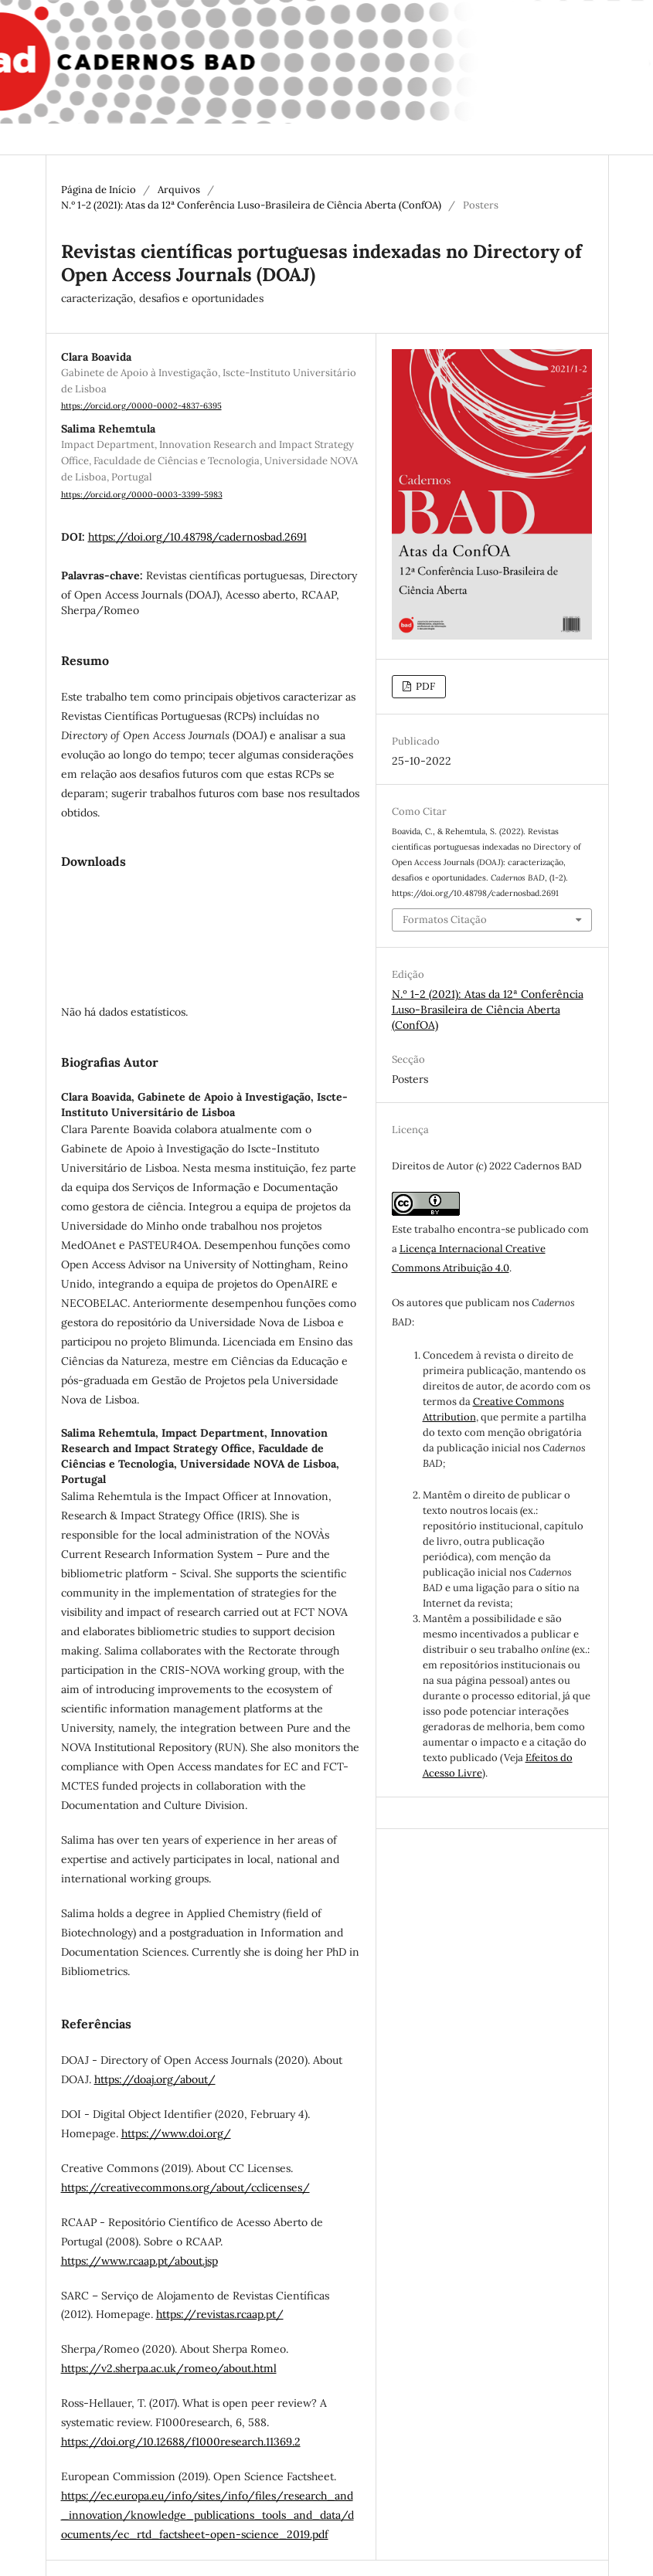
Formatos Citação (445, 919)
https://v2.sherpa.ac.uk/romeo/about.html (169, 2368)
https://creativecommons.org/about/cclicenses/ (185, 2187)
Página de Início (98, 189)
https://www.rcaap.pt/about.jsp (139, 2261)
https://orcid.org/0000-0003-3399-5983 (142, 494)
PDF (424, 686)
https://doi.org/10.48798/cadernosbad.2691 (197, 537)
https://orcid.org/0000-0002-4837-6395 (141, 405)
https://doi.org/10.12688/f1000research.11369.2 (181, 2442)
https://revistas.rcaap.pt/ (220, 2314)
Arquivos (179, 189)
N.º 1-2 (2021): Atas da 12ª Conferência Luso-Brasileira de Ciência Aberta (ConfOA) (251, 205)
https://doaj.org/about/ (155, 2079)
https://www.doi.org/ (176, 2133)
